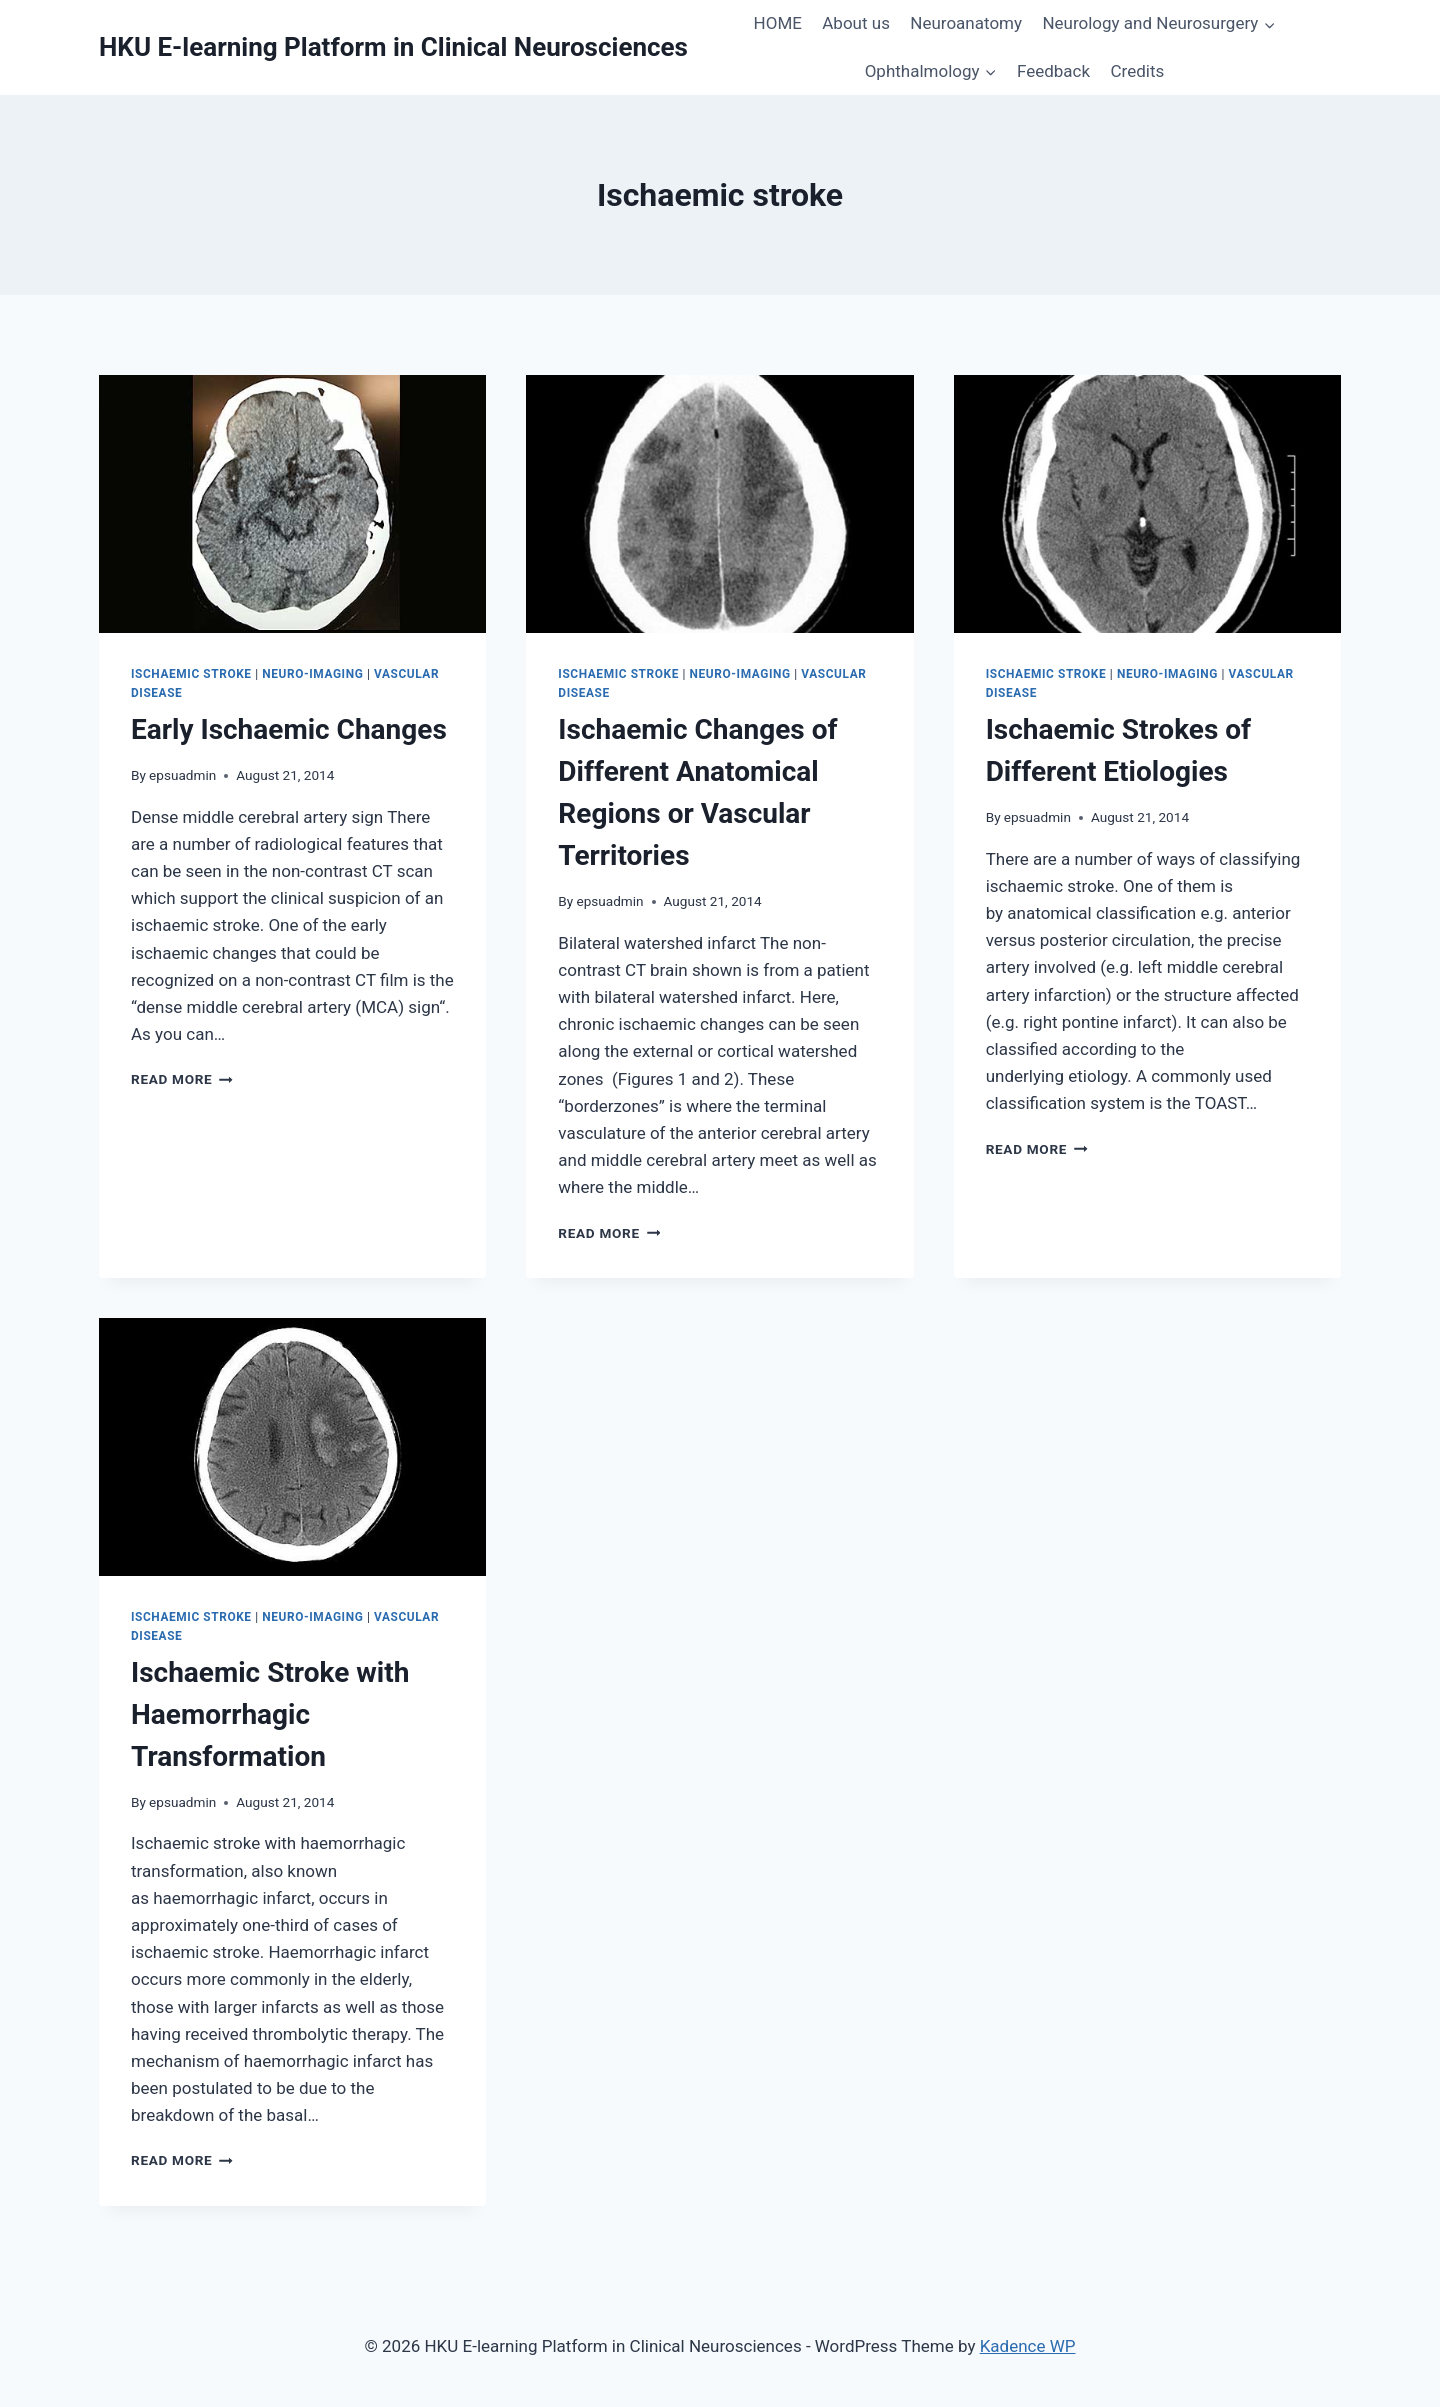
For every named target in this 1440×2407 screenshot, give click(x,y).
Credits (1138, 71)
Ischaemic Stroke (191, 674)
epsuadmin (182, 775)
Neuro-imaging (312, 674)
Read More (182, 1079)
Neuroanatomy (966, 23)
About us (856, 23)
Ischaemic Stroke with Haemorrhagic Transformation (270, 1714)
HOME (778, 23)
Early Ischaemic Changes (289, 729)
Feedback (1053, 71)
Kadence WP (1028, 2346)
